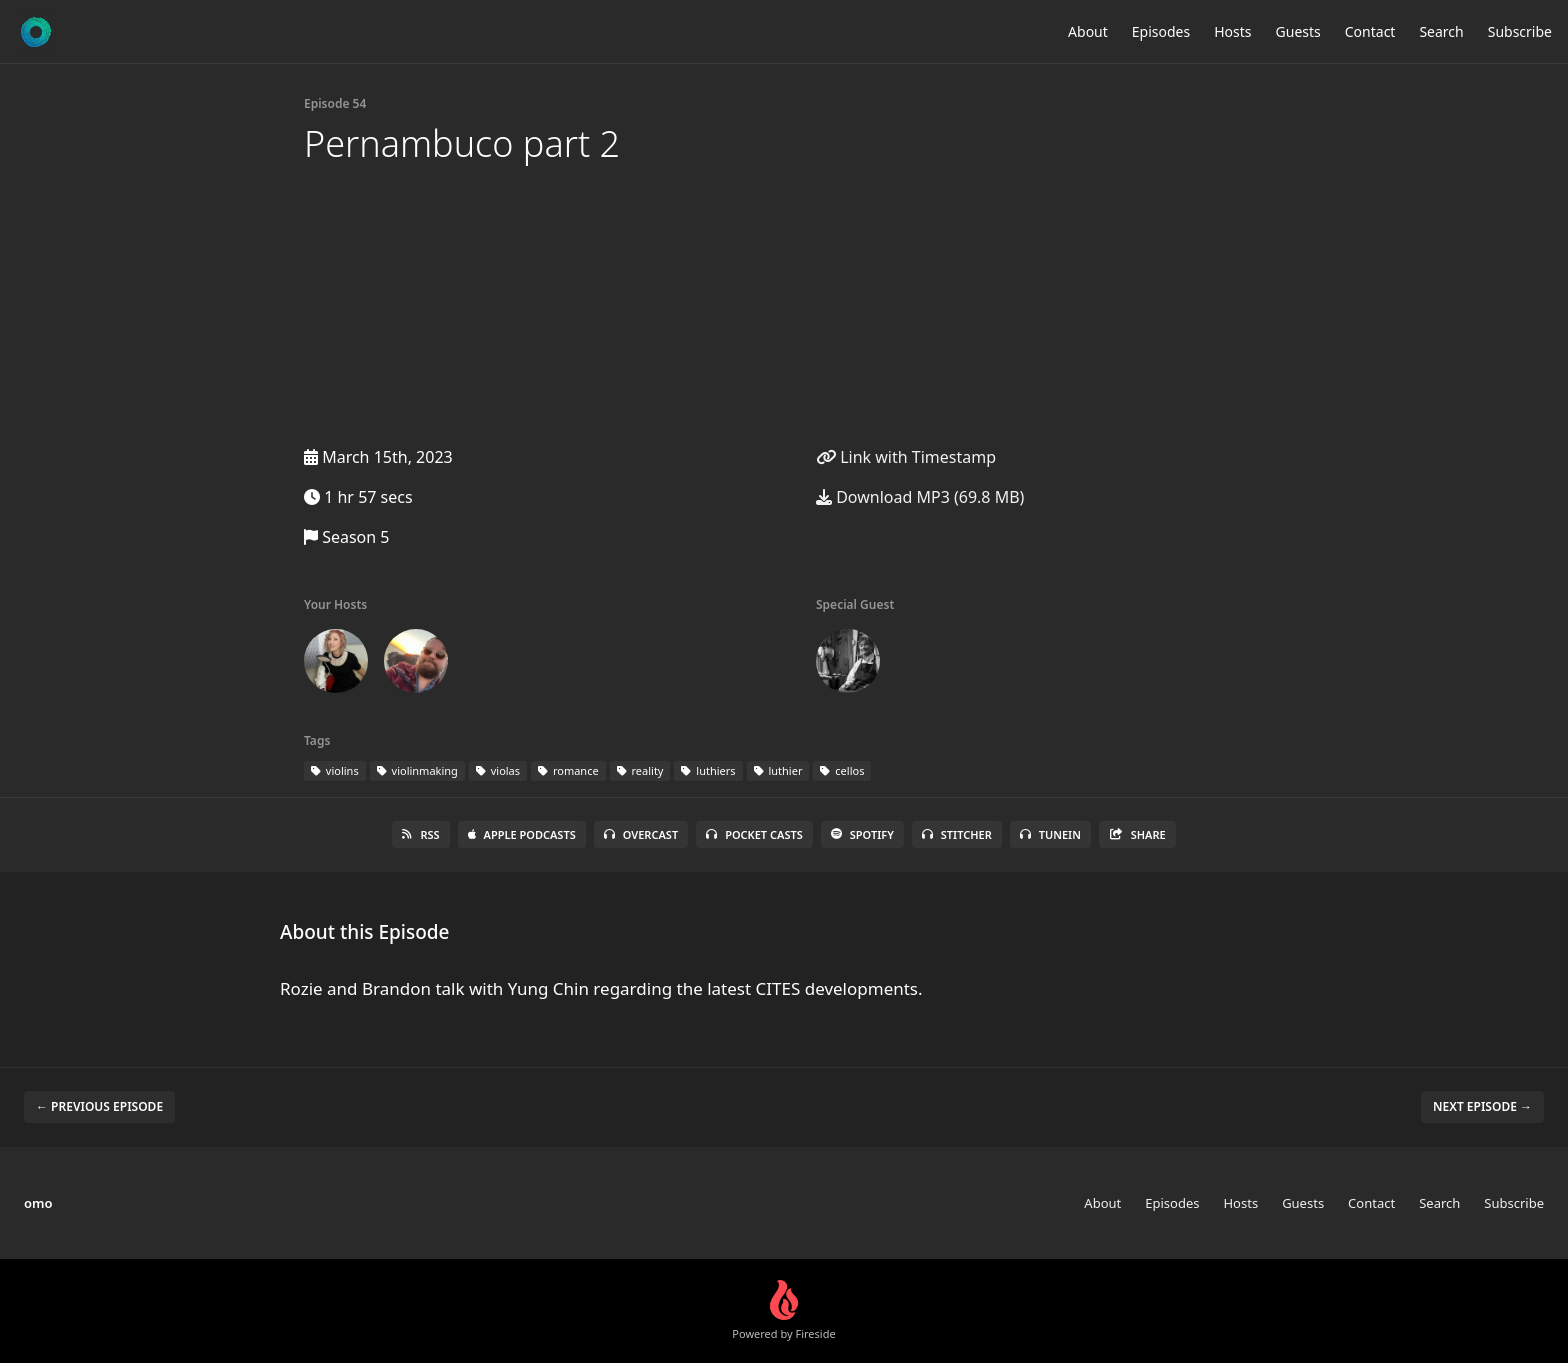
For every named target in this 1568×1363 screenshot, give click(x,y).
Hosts (1232, 31)
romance (568, 770)
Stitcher (957, 834)
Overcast (641, 834)
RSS (420, 834)
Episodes (1161, 31)
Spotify (862, 834)
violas (498, 770)
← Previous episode (99, 1106)
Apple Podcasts (522, 834)
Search (1441, 31)
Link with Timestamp (906, 457)
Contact (1370, 31)
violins (335, 770)
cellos (842, 770)
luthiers (708, 770)
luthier (778, 770)
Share (1137, 834)
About (1088, 31)
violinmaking (417, 770)
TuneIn (1050, 834)
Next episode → (1482, 1106)
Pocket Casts (754, 834)
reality (640, 770)
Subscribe (1520, 31)
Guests (1298, 31)
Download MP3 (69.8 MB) (920, 497)
